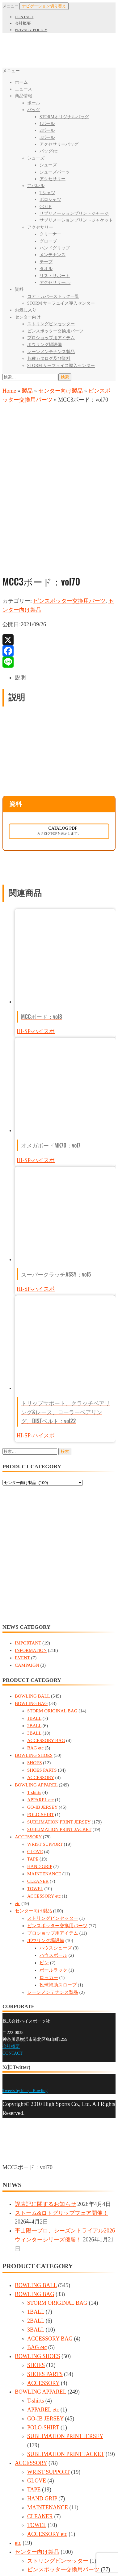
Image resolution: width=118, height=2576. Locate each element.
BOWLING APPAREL (36, 1673)
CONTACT (24, 17)
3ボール (47, 137)
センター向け (28, 317)
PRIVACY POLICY (31, 29)
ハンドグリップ (55, 248)
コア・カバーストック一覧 (53, 296)
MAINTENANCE (44, 1762)
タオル (46, 268)
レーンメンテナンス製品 (51, 351)
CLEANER (37, 1770)
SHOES (34, 1651)
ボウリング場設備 (44, 344)
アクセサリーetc (55, 282)
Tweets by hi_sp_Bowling (25, 1979)
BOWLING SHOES (34, 1644)
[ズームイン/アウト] (24, 2555)
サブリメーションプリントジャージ (74, 213)
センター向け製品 (60, 391)
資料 (19, 289)
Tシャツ (47, 192)
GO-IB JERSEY (42, 1696)
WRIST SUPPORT (45, 1733)
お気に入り (25, 310)
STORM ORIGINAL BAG (52, 1599)
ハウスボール (53, 1844)
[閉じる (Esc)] (4, 2555)
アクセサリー (52, 179)
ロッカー (49, 1866)
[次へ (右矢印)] (11, 2564)
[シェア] (11, 2555)
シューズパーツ (55, 172)
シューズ (35, 158)
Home (9, 391)
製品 (27, 391)
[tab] (65, 566)
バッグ (33, 109)
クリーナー (50, 234)
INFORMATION (31, 1539)
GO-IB (46, 206)
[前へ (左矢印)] (4, 2564)
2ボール (47, 130)
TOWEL (35, 1777)
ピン (44, 1851)
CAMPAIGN (27, 1554)
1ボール (47, 123)
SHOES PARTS (42, 1659)
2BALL (34, 1614)
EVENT (22, 1546)
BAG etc (35, 1636)
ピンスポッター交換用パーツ (55, 331)
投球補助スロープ (58, 1873)
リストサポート (55, 275)
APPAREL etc (40, 1688)
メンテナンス (52, 254)
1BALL (34, 1607)
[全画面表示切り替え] (17, 2555)
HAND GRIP (39, 1755)
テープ (46, 262)
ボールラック (53, 1859)
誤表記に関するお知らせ (45, 2093)
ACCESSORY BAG (46, 1629)
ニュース (23, 89)
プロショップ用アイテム (51, 338)
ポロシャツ (50, 199)
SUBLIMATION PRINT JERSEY (59, 1710)
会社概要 (23, 23)
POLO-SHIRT (40, 1703)
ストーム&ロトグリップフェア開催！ (61, 2102)
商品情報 (23, 96)
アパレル (35, 185)
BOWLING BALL (32, 1584)
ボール (33, 103)
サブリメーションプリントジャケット (76, 220)
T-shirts (34, 1681)
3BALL (34, 1621)
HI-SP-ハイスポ (36, 920)
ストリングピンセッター (51, 324)
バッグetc (48, 151)
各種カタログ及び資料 (48, 358)
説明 (20, 566)
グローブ (48, 241)
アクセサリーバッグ (59, 144)
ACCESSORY (40, 1666)
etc (17, 1792)
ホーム (21, 82)
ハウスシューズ (56, 1836)
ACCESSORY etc (44, 1784)
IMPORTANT (28, 1531)
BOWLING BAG (31, 1592)
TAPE (32, 1747)
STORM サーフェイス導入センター (61, 303)
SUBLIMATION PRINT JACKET (59, 1718)
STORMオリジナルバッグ (64, 117)
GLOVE (35, 1740)
